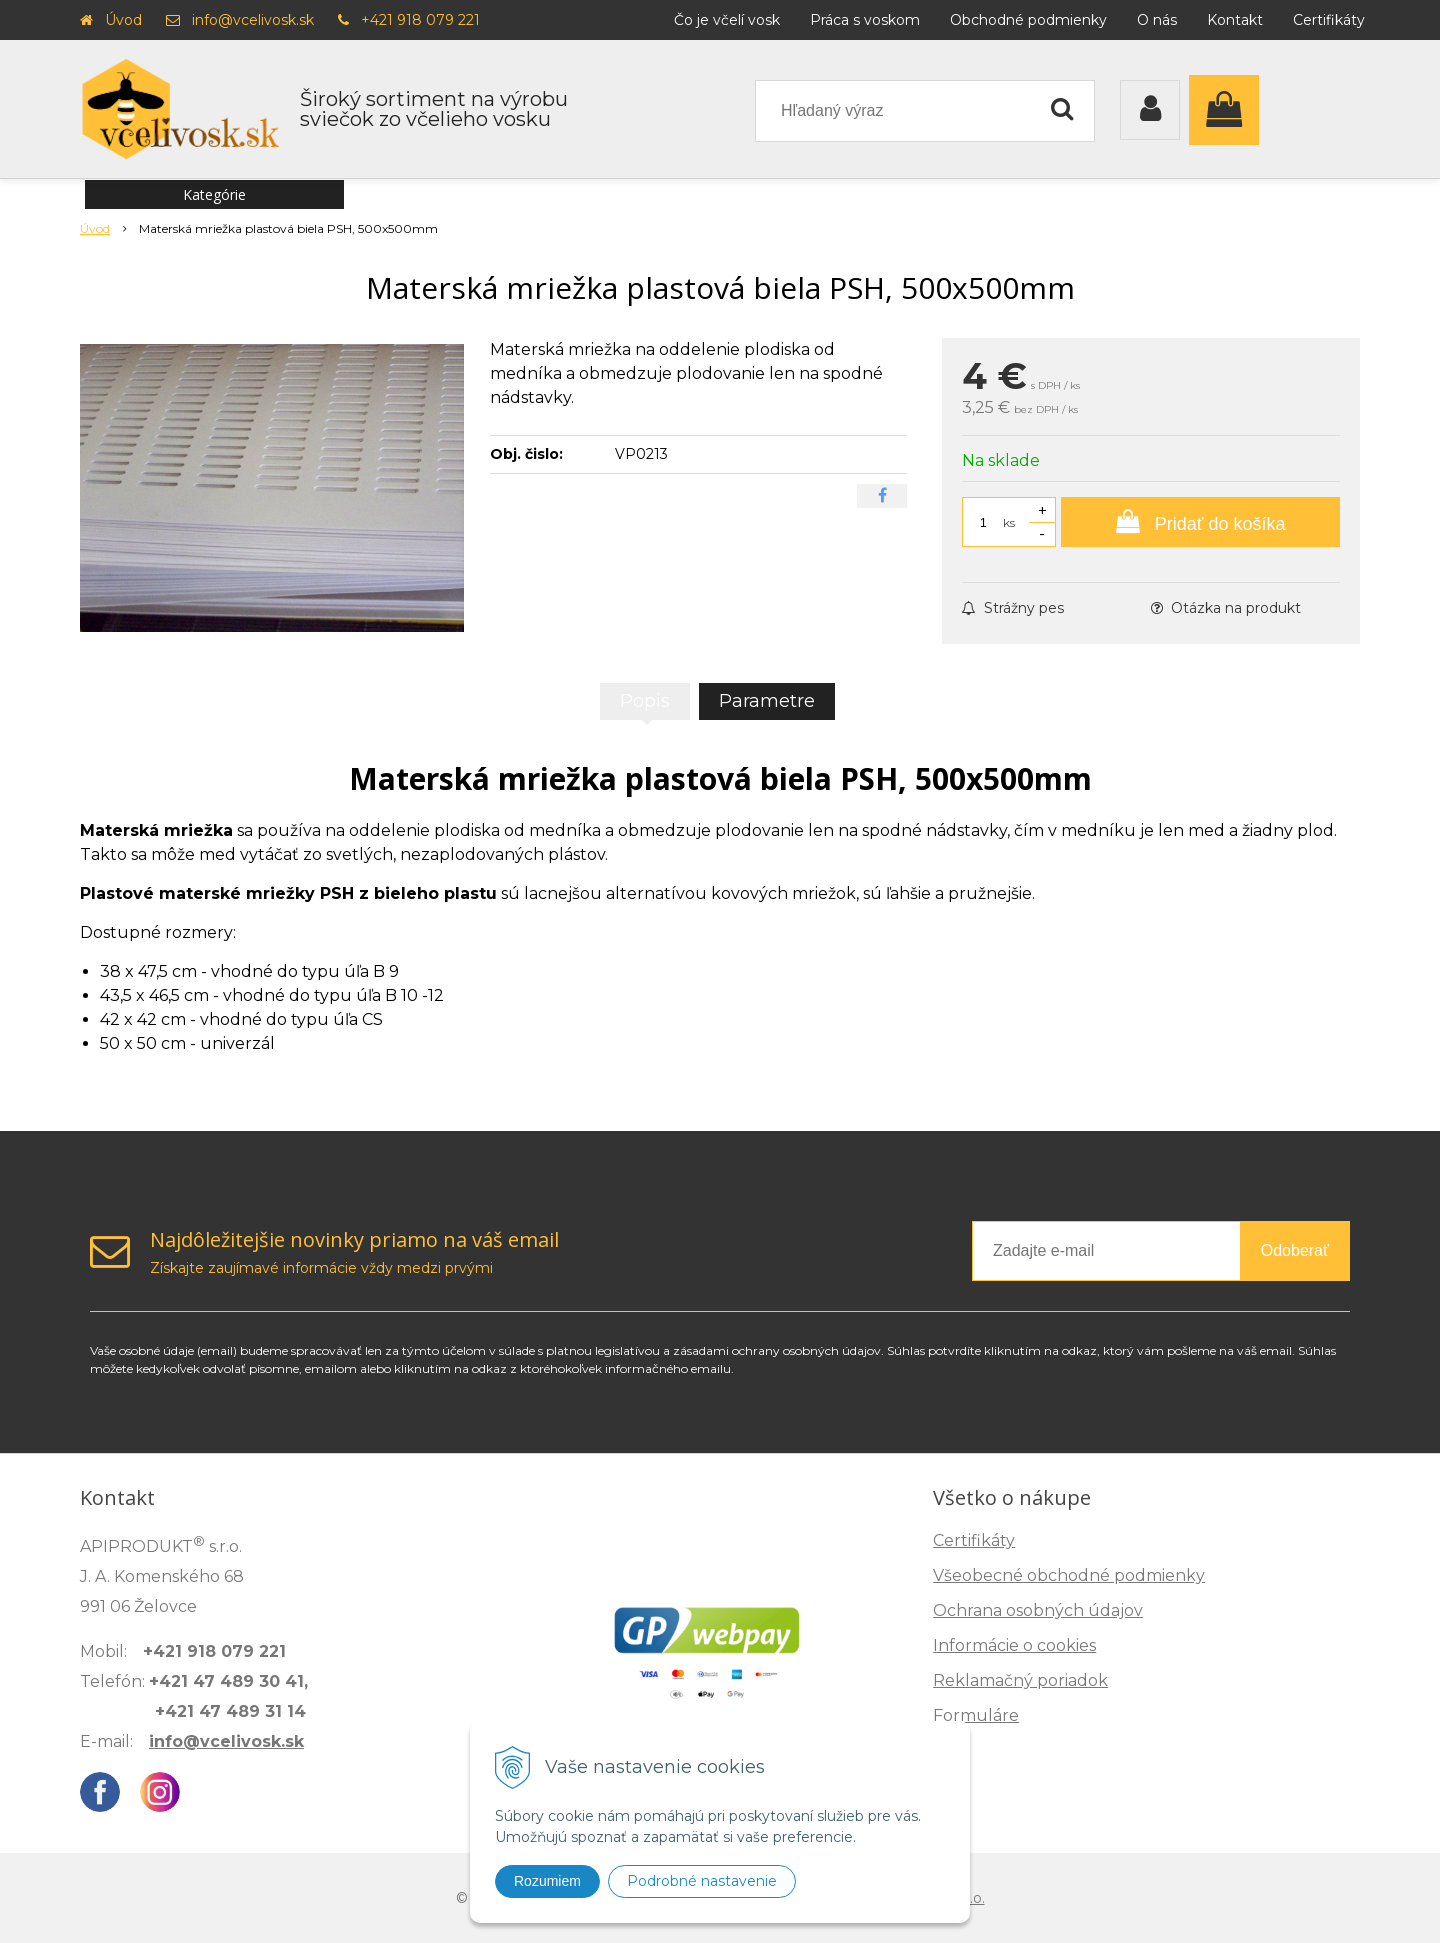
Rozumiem (547, 1881)
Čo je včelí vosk (727, 20)
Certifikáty (1329, 20)
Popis (645, 701)
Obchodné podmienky (1028, 20)
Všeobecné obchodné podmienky (1069, 1575)
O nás (1157, 20)
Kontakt (1235, 20)
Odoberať (1295, 1250)
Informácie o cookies (1014, 1645)
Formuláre (976, 1715)
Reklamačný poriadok (1020, 1680)
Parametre (767, 701)
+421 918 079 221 (420, 20)
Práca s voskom (865, 20)
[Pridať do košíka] (1200, 522)
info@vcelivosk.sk (253, 20)
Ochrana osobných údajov (1038, 1610)
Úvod (123, 20)
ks (1009, 522)
